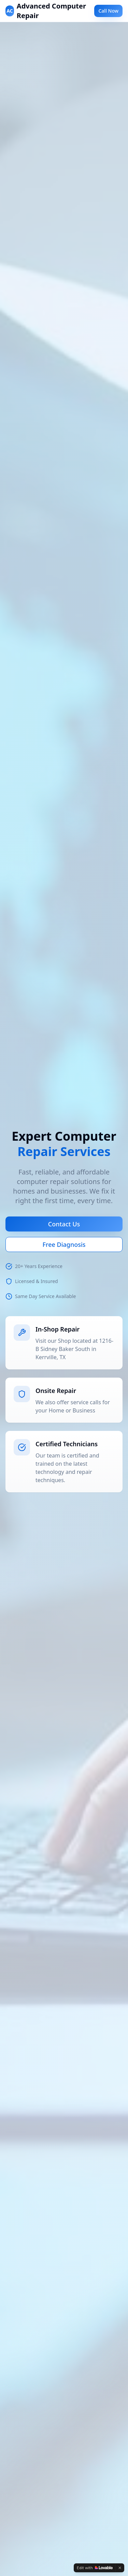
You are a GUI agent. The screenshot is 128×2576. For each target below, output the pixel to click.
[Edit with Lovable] (94, 2568)
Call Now (108, 11)
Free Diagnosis (63, 1244)
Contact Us (64, 1224)
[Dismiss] (120, 2568)
